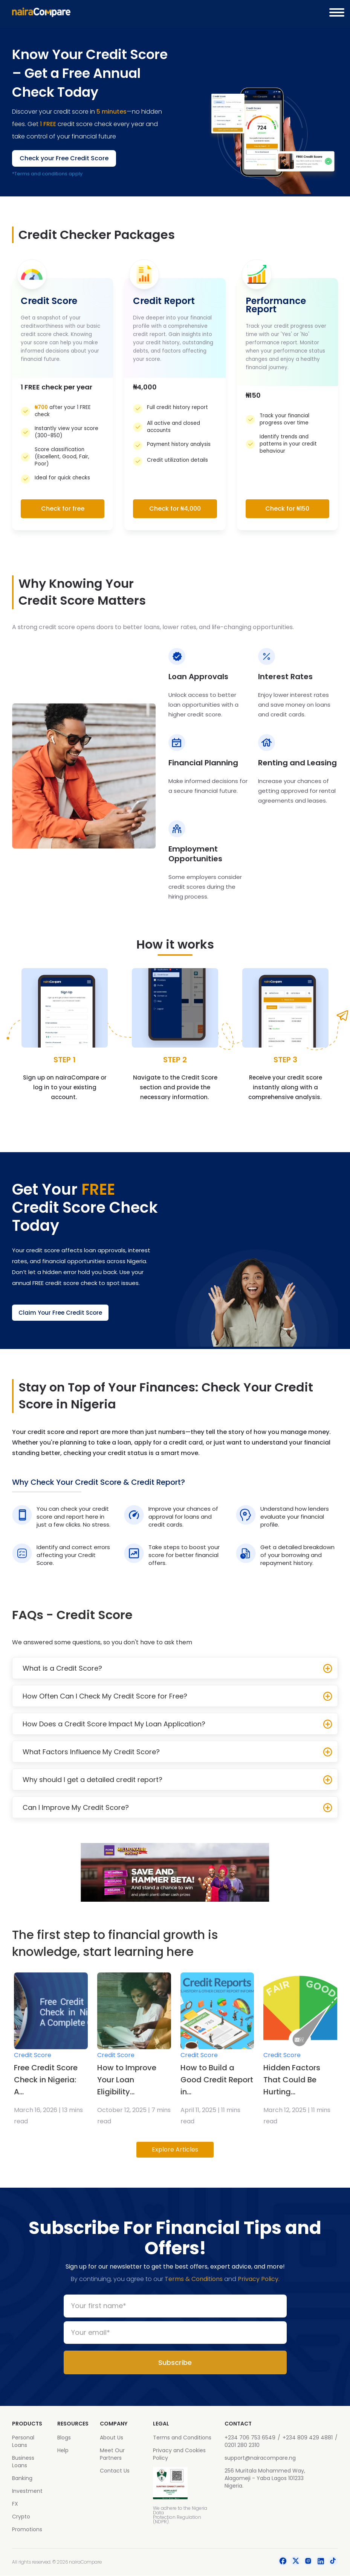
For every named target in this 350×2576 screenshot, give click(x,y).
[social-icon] (283, 2562)
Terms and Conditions (182, 2438)
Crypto (21, 2517)
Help (63, 2450)
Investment (27, 2491)
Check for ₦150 (287, 508)
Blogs (64, 2438)
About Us (111, 2438)
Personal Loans (23, 2441)
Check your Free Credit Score (64, 158)
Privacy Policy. (259, 2279)
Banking (22, 2478)
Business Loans (23, 2462)
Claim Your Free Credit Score (63, 1312)
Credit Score (32, 2055)
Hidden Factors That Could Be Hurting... (291, 2080)
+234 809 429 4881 (308, 2438)
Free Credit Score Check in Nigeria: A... (46, 2080)
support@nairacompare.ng (260, 2458)
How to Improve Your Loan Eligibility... (126, 2080)
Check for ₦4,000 (175, 508)
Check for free (62, 508)
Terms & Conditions (194, 2279)
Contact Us (115, 2471)
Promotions (27, 2529)
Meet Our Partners (112, 2454)
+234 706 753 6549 (250, 2438)
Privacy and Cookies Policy (179, 2454)
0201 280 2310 (242, 2445)
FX (15, 2504)
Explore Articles (175, 2150)
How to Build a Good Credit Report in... (216, 2080)
